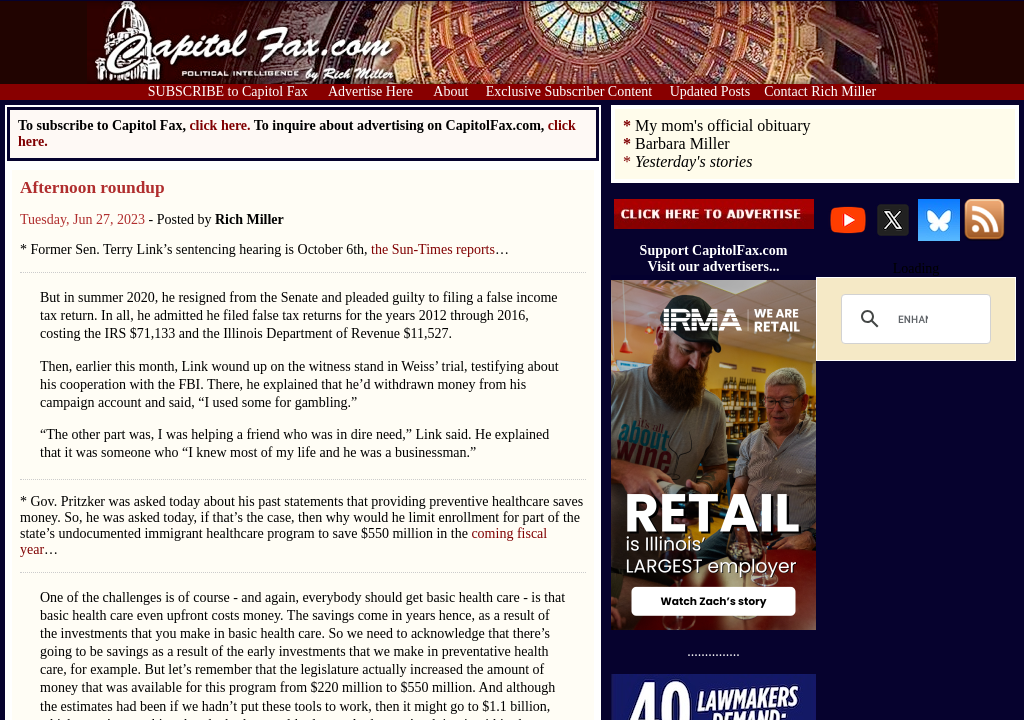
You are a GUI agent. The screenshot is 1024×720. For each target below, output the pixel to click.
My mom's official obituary (722, 125)
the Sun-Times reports (433, 249)
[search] (913, 319)
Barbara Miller (682, 143)
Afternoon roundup (92, 187)
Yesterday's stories (693, 161)
